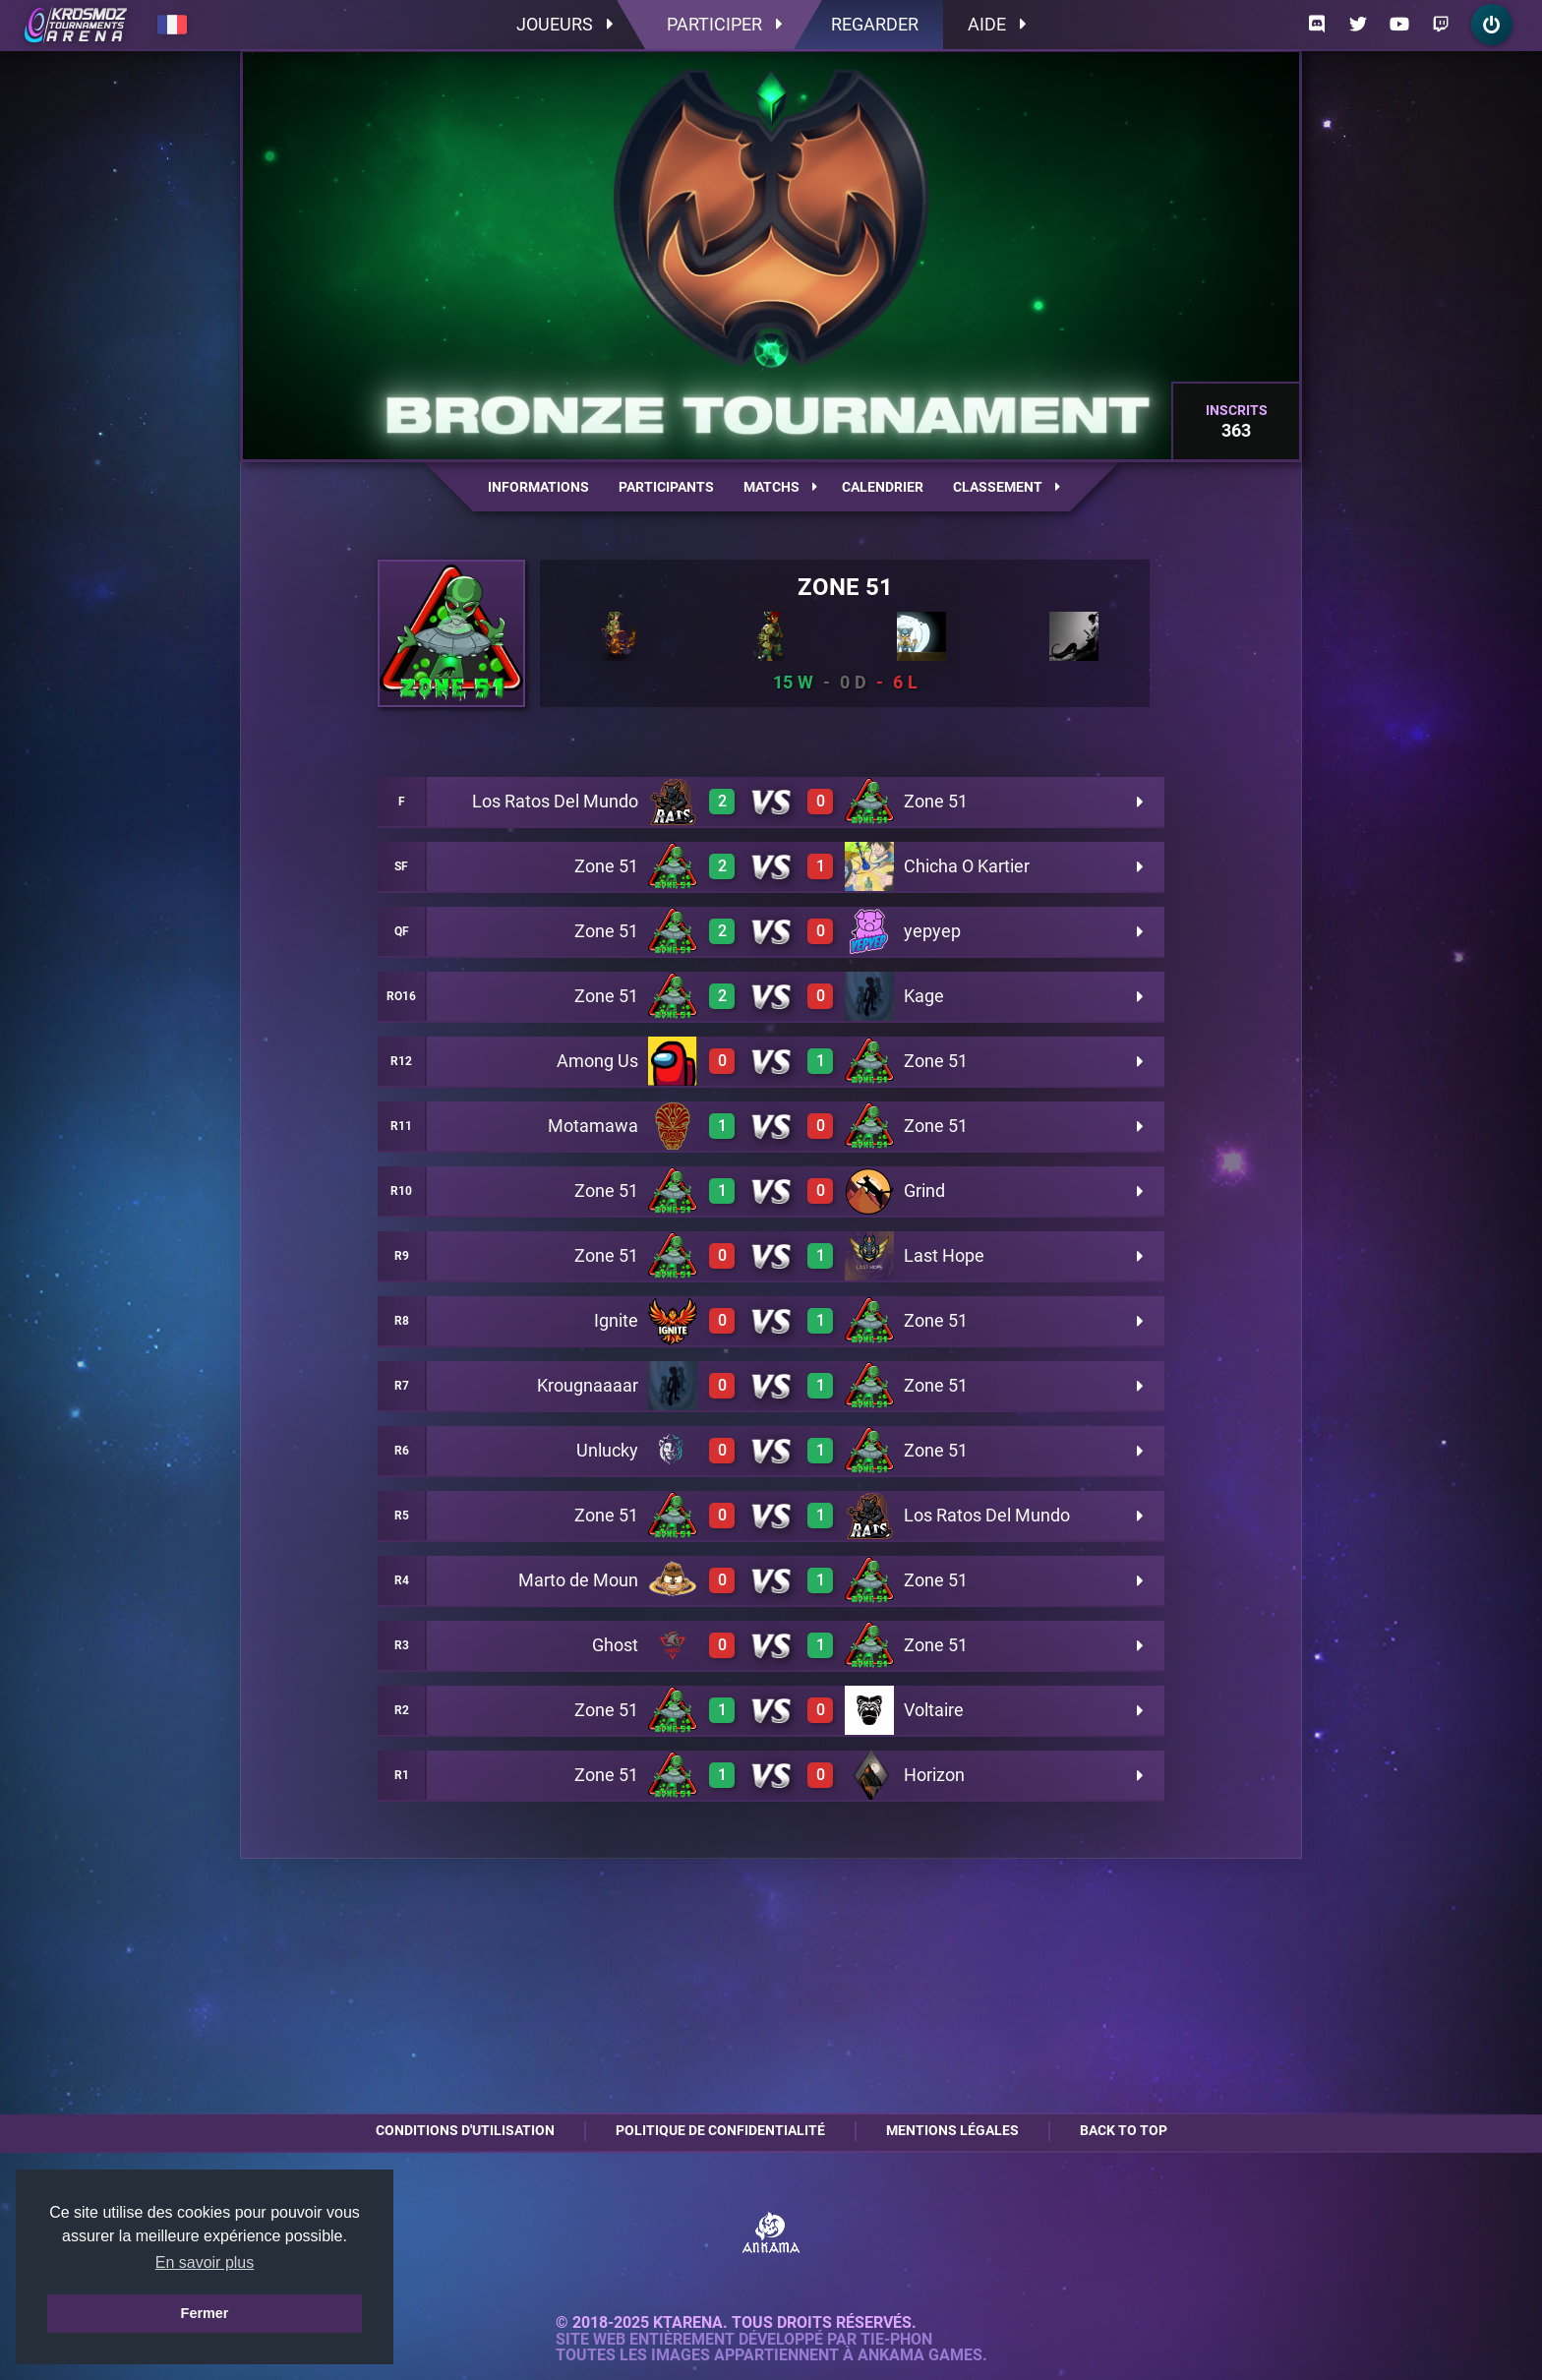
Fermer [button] (205, 2313)
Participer (724, 24)
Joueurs (564, 24)
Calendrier (882, 487)
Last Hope (944, 1255)
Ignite (616, 1320)
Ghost (615, 1645)
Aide (997, 24)
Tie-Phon (896, 2340)
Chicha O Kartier (967, 866)
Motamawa (593, 1125)
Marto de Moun (578, 1580)
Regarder (875, 24)
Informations (538, 487)
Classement (1006, 487)
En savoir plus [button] (205, 2262)
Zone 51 (845, 587)
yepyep (932, 931)
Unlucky (607, 1450)
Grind (924, 1190)
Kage (924, 995)
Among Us (597, 1060)
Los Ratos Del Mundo (555, 801)
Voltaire (934, 1709)
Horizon (934, 1774)
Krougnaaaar (587, 1385)
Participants (666, 487)
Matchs (780, 487)
